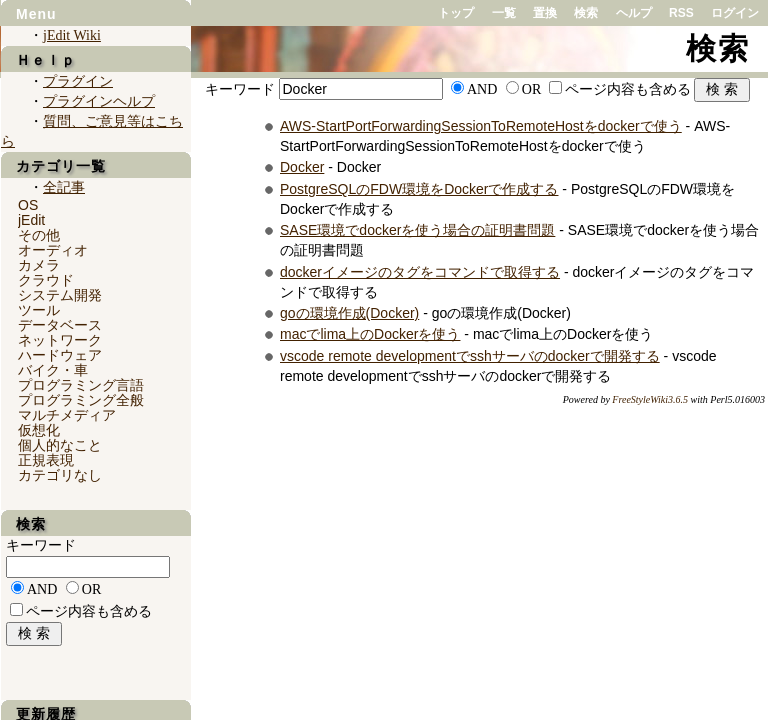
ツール (39, 310)
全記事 (64, 187)
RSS (681, 13)
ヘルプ (634, 13)
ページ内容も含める (628, 89)
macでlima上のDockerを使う (370, 334)
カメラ (39, 265)
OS (28, 205)
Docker (302, 167)
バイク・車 (53, 370)
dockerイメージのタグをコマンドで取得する (420, 272)
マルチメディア (67, 415)
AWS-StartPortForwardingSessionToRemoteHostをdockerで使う (481, 126)
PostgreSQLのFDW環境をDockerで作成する (419, 189)
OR (531, 89)
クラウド (46, 280)
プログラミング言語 (81, 385)
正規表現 (46, 460)
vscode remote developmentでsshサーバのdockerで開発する (470, 356)
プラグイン (78, 81)
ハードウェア (60, 355)
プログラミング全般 (81, 400)
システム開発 (60, 295)
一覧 (504, 13)
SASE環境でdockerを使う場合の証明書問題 (417, 230)
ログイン (735, 13)
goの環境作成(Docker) (349, 313)
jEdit (31, 220)
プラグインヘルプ (99, 101)
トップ (456, 13)
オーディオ (53, 250)
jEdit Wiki (72, 35)
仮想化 (39, 430)
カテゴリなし (60, 475)
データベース (60, 325)
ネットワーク (60, 340)
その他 (39, 235)
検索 (586, 13)
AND (482, 89)
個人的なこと (60, 445)
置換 (545, 13)
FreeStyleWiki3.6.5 (650, 399)
